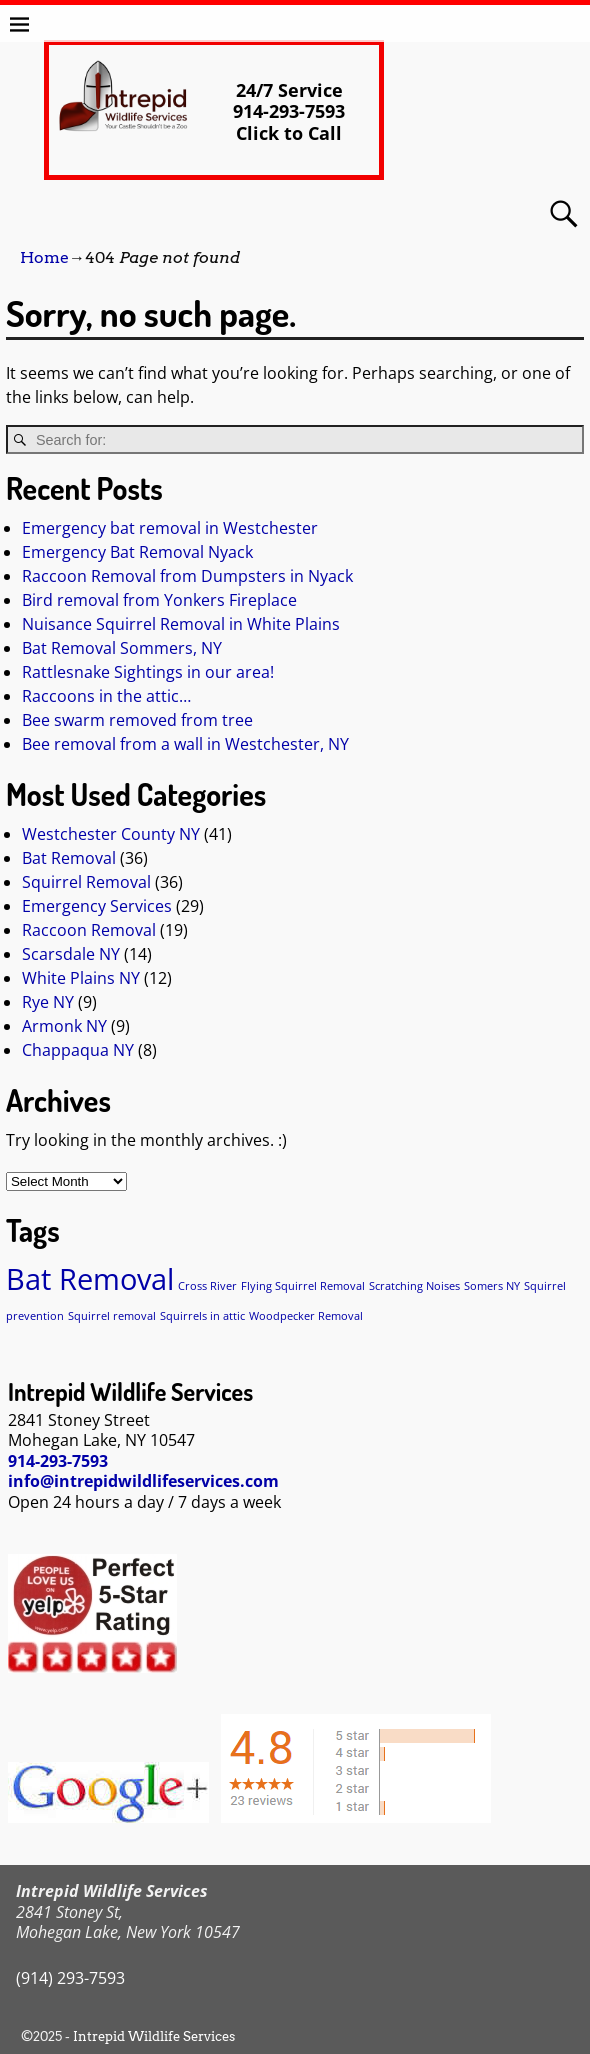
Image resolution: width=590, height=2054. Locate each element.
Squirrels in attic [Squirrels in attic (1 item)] (202, 1316)
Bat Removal (69, 858)
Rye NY (48, 1002)
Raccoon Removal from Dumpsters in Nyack (187, 576)
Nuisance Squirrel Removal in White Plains (181, 624)
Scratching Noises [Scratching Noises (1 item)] (414, 1286)
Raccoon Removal (89, 930)
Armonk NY (64, 1026)
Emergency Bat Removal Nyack (137, 552)
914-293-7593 (58, 1461)
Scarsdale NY (71, 954)
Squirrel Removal (86, 882)
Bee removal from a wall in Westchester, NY (185, 744)
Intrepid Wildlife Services (154, 2036)
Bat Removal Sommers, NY (122, 648)
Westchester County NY (111, 834)
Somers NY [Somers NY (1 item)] (492, 1286)
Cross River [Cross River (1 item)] (207, 1286)
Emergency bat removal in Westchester (170, 528)
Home (44, 257)
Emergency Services (97, 906)
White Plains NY (81, 978)
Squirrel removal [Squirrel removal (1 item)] (112, 1316)
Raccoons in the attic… (106, 696)
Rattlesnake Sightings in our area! (148, 672)
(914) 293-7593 (70, 1978)
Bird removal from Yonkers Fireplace (159, 600)
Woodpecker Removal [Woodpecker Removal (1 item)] (306, 1316)
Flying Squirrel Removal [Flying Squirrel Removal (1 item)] (303, 1286)
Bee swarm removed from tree (137, 720)
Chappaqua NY (78, 1050)
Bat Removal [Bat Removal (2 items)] (90, 1279)
